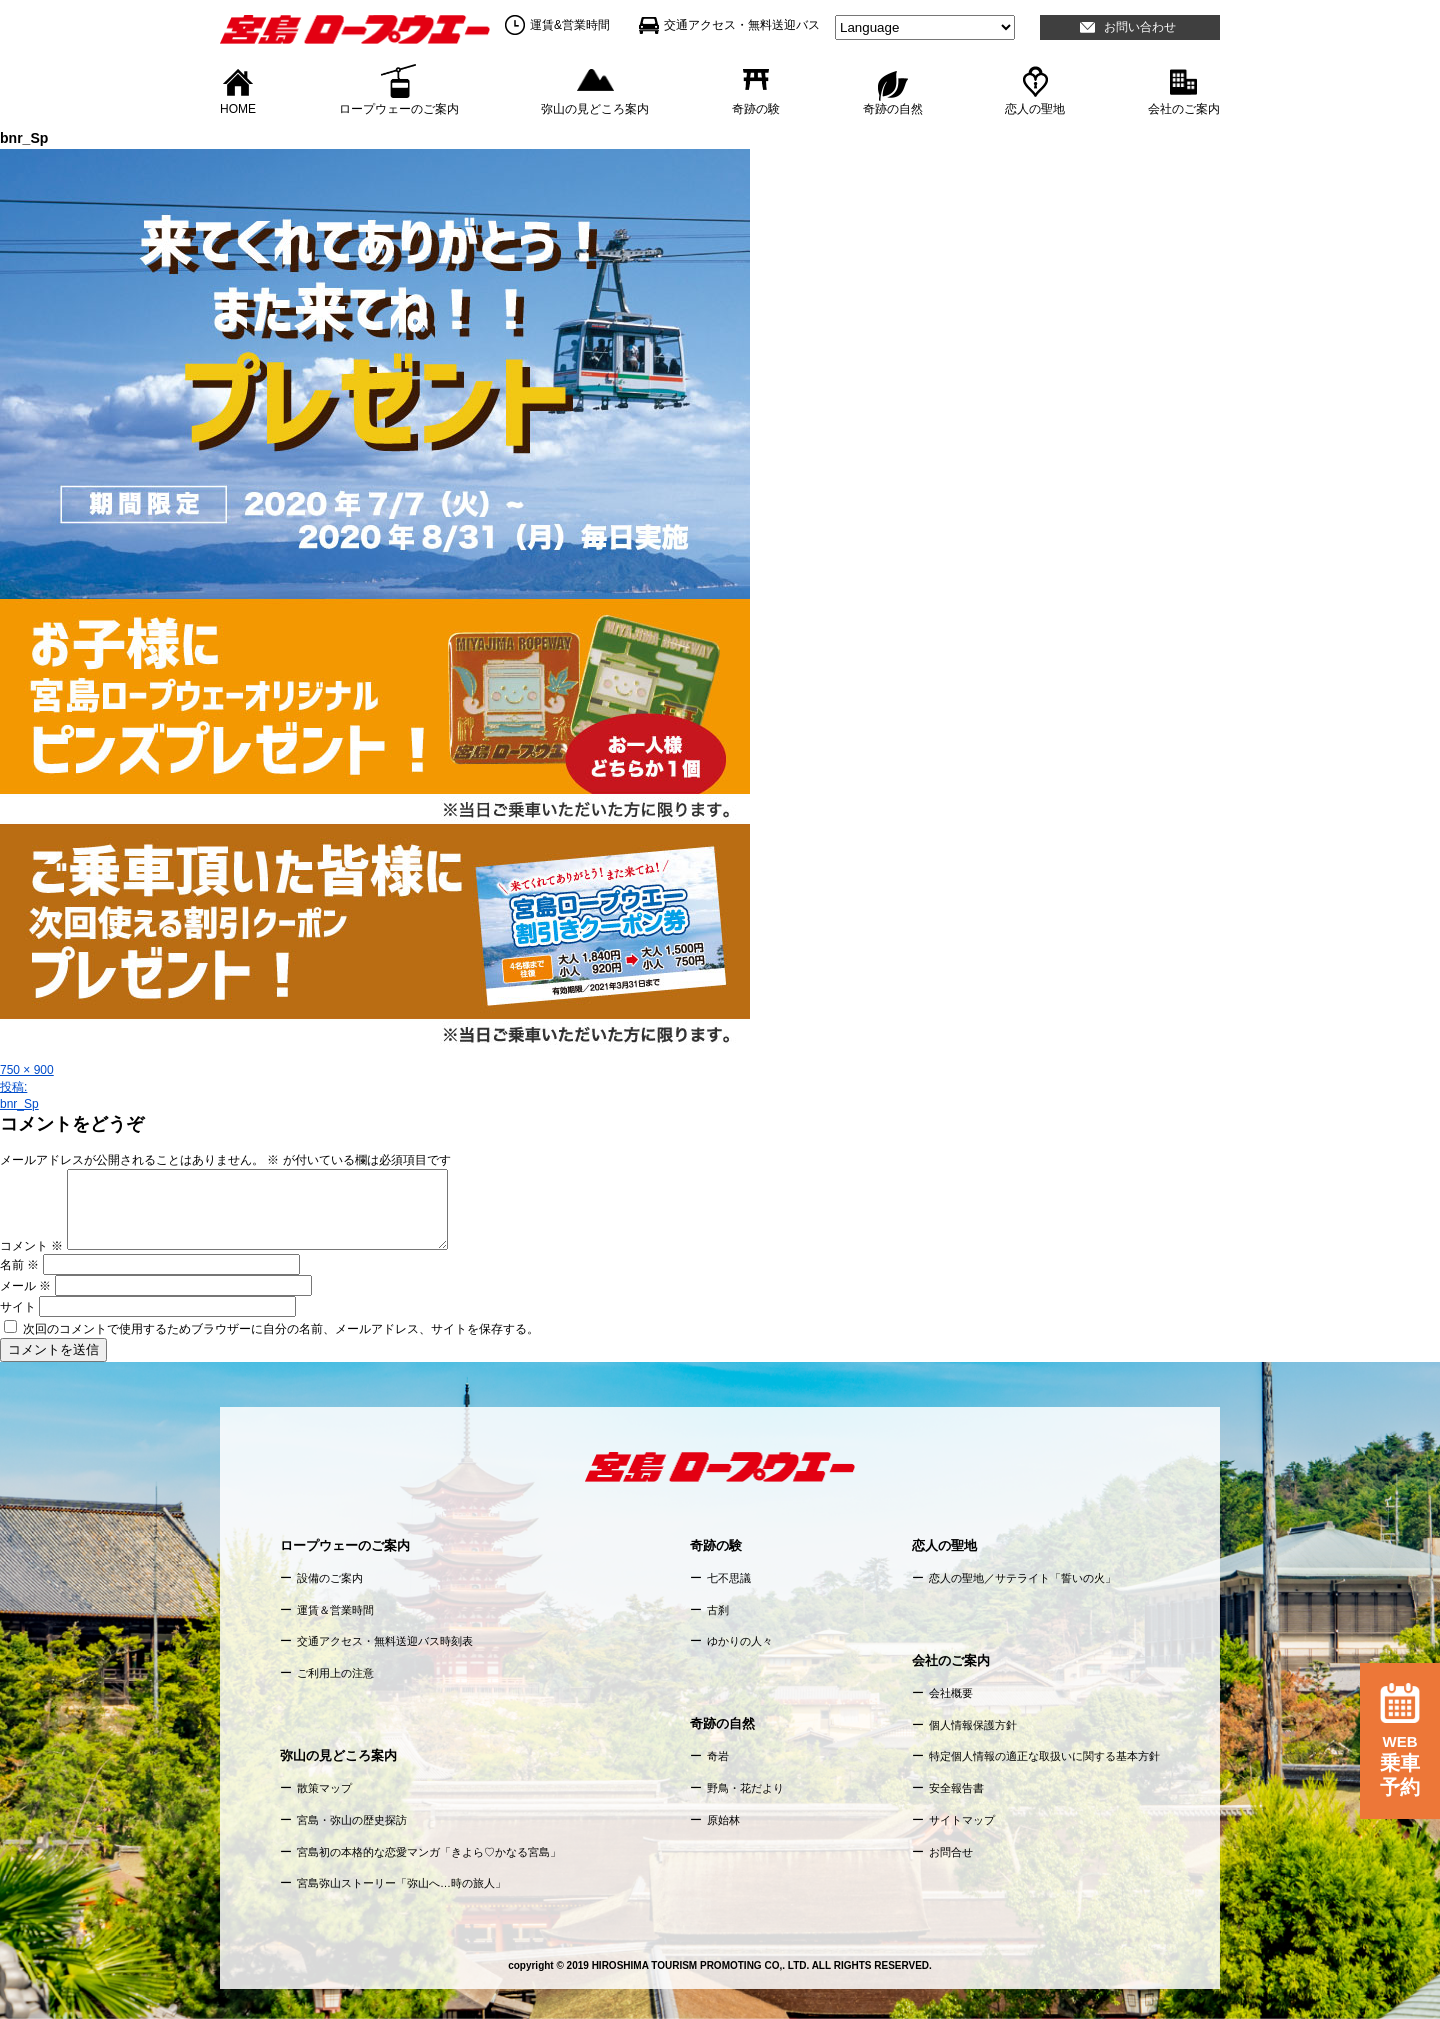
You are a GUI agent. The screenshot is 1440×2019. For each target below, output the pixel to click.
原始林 (723, 1820)
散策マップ (324, 1788)
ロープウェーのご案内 (399, 108)
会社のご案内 (1184, 108)
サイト (18, 1307)
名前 (19, 1265)
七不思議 (729, 1578)
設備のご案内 (330, 1578)
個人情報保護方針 (973, 1725)
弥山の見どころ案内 (595, 108)
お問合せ (951, 1852)
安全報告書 (956, 1788)
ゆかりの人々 (740, 1641)
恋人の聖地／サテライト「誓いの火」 (1022, 1578)
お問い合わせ (1140, 27)
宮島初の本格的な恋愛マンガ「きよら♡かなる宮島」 (429, 1852)
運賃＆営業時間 (335, 1610)
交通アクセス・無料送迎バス (742, 25)
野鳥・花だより (745, 1788)
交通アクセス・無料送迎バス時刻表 (385, 1641)
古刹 (718, 1610)
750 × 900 (27, 1070)
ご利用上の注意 (335, 1673)
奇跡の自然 (893, 108)
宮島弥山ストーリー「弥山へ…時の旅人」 (401, 1883)
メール (25, 1286)
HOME (238, 108)
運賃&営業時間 (570, 25)
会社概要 (951, 1693)
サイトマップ (962, 1820)
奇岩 (718, 1756)
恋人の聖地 (1035, 108)
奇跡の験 (756, 108)
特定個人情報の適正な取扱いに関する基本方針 (1044, 1756)
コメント (31, 1246)
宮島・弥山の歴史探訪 (352, 1820)
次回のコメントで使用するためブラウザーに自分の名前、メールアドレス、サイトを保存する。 (281, 1329)
